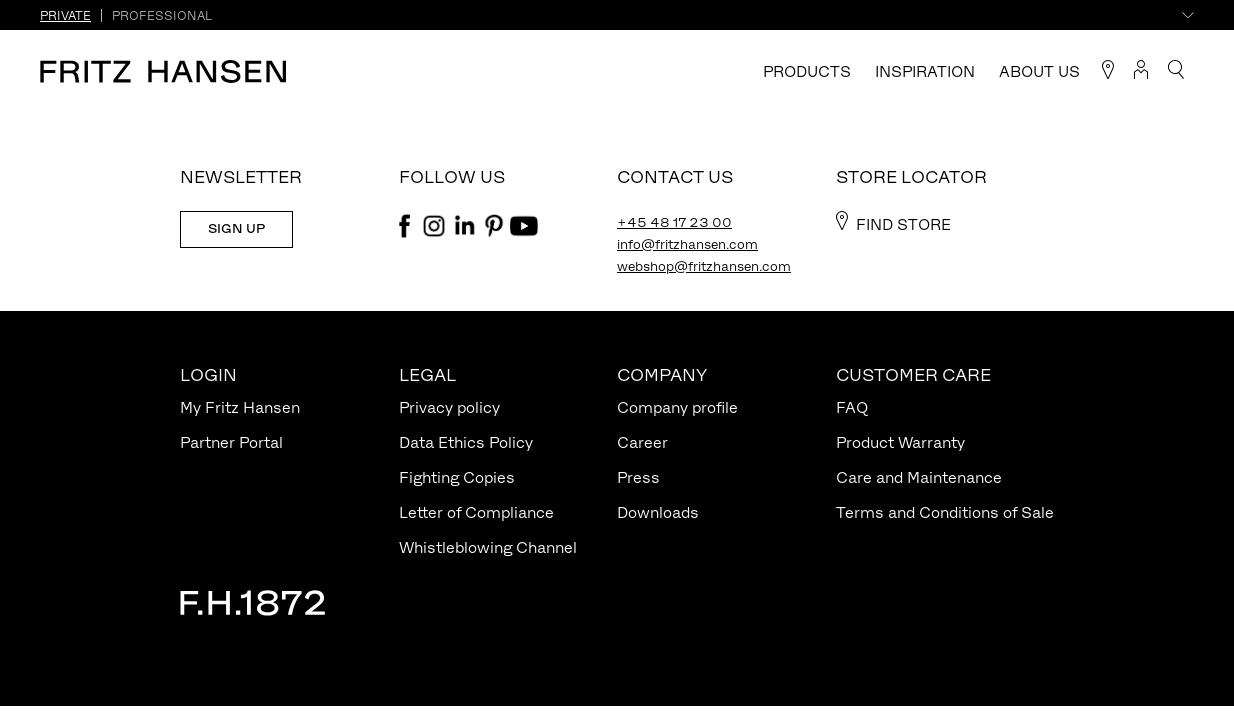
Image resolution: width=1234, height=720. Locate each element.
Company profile (677, 407)
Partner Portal (231, 442)
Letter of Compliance (476, 512)
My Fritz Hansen (240, 407)
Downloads (658, 512)
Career (642, 442)
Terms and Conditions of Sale (945, 512)
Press (638, 477)
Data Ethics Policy (466, 442)
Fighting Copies (457, 477)
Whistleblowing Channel (488, 547)
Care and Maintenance (919, 477)
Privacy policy (449, 407)
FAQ (852, 407)
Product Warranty (900, 442)
